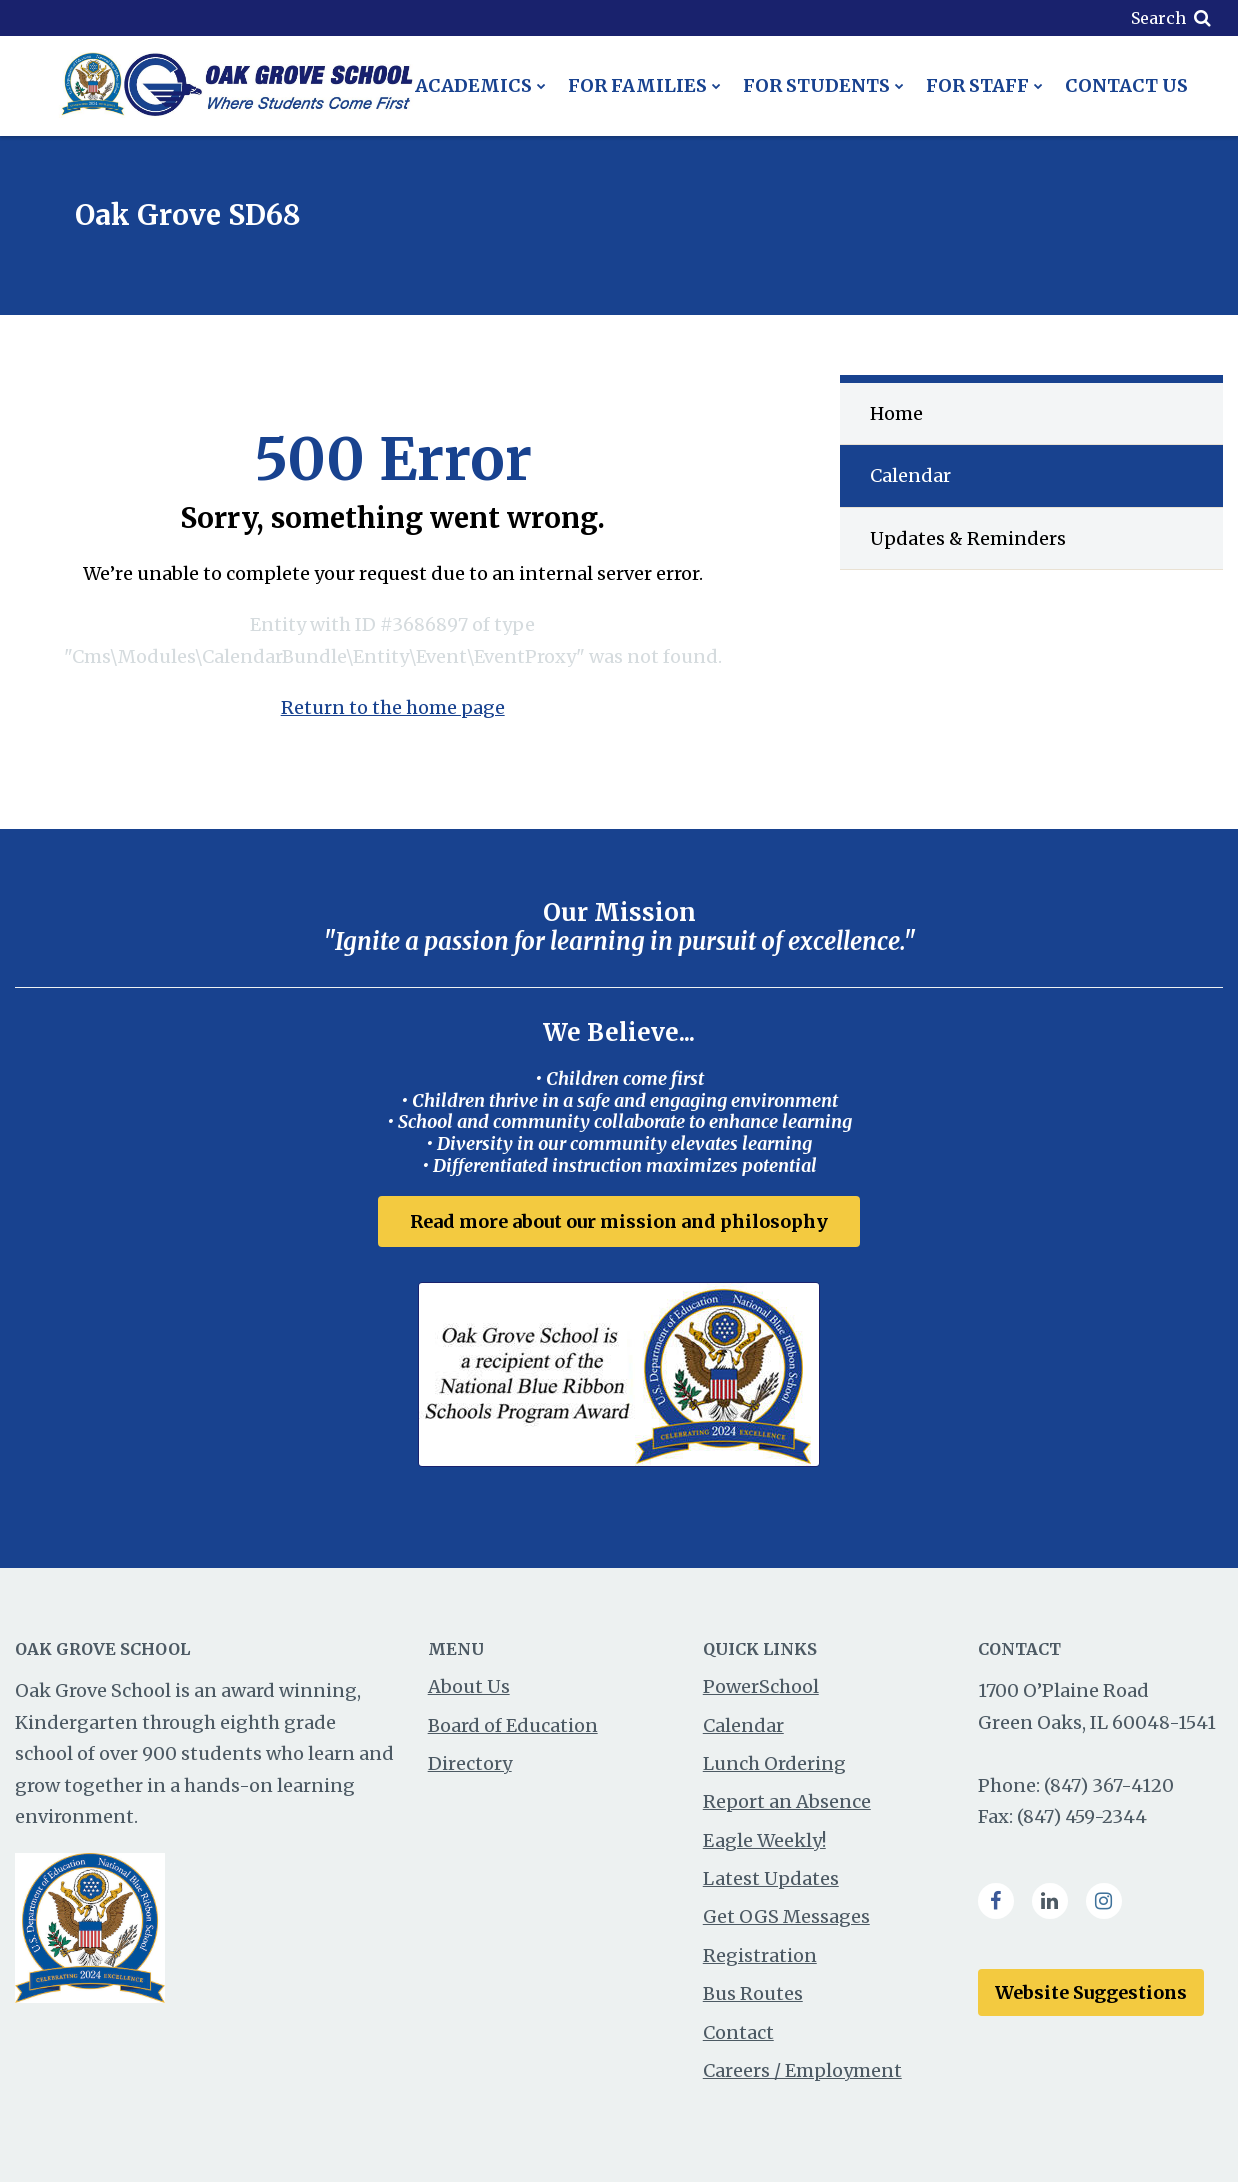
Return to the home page (393, 707)
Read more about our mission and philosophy (619, 1221)
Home (896, 413)
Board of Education (513, 1725)
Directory (470, 1763)
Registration (760, 1955)
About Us (469, 1686)
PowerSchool (761, 1686)
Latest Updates (771, 1878)
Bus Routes (753, 1993)
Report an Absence (787, 1801)
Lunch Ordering (774, 1763)
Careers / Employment (802, 2070)
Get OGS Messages (786, 1916)
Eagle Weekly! (764, 1840)
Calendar (910, 475)
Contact (738, 2032)
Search (1158, 18)
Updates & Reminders (968, 538)
